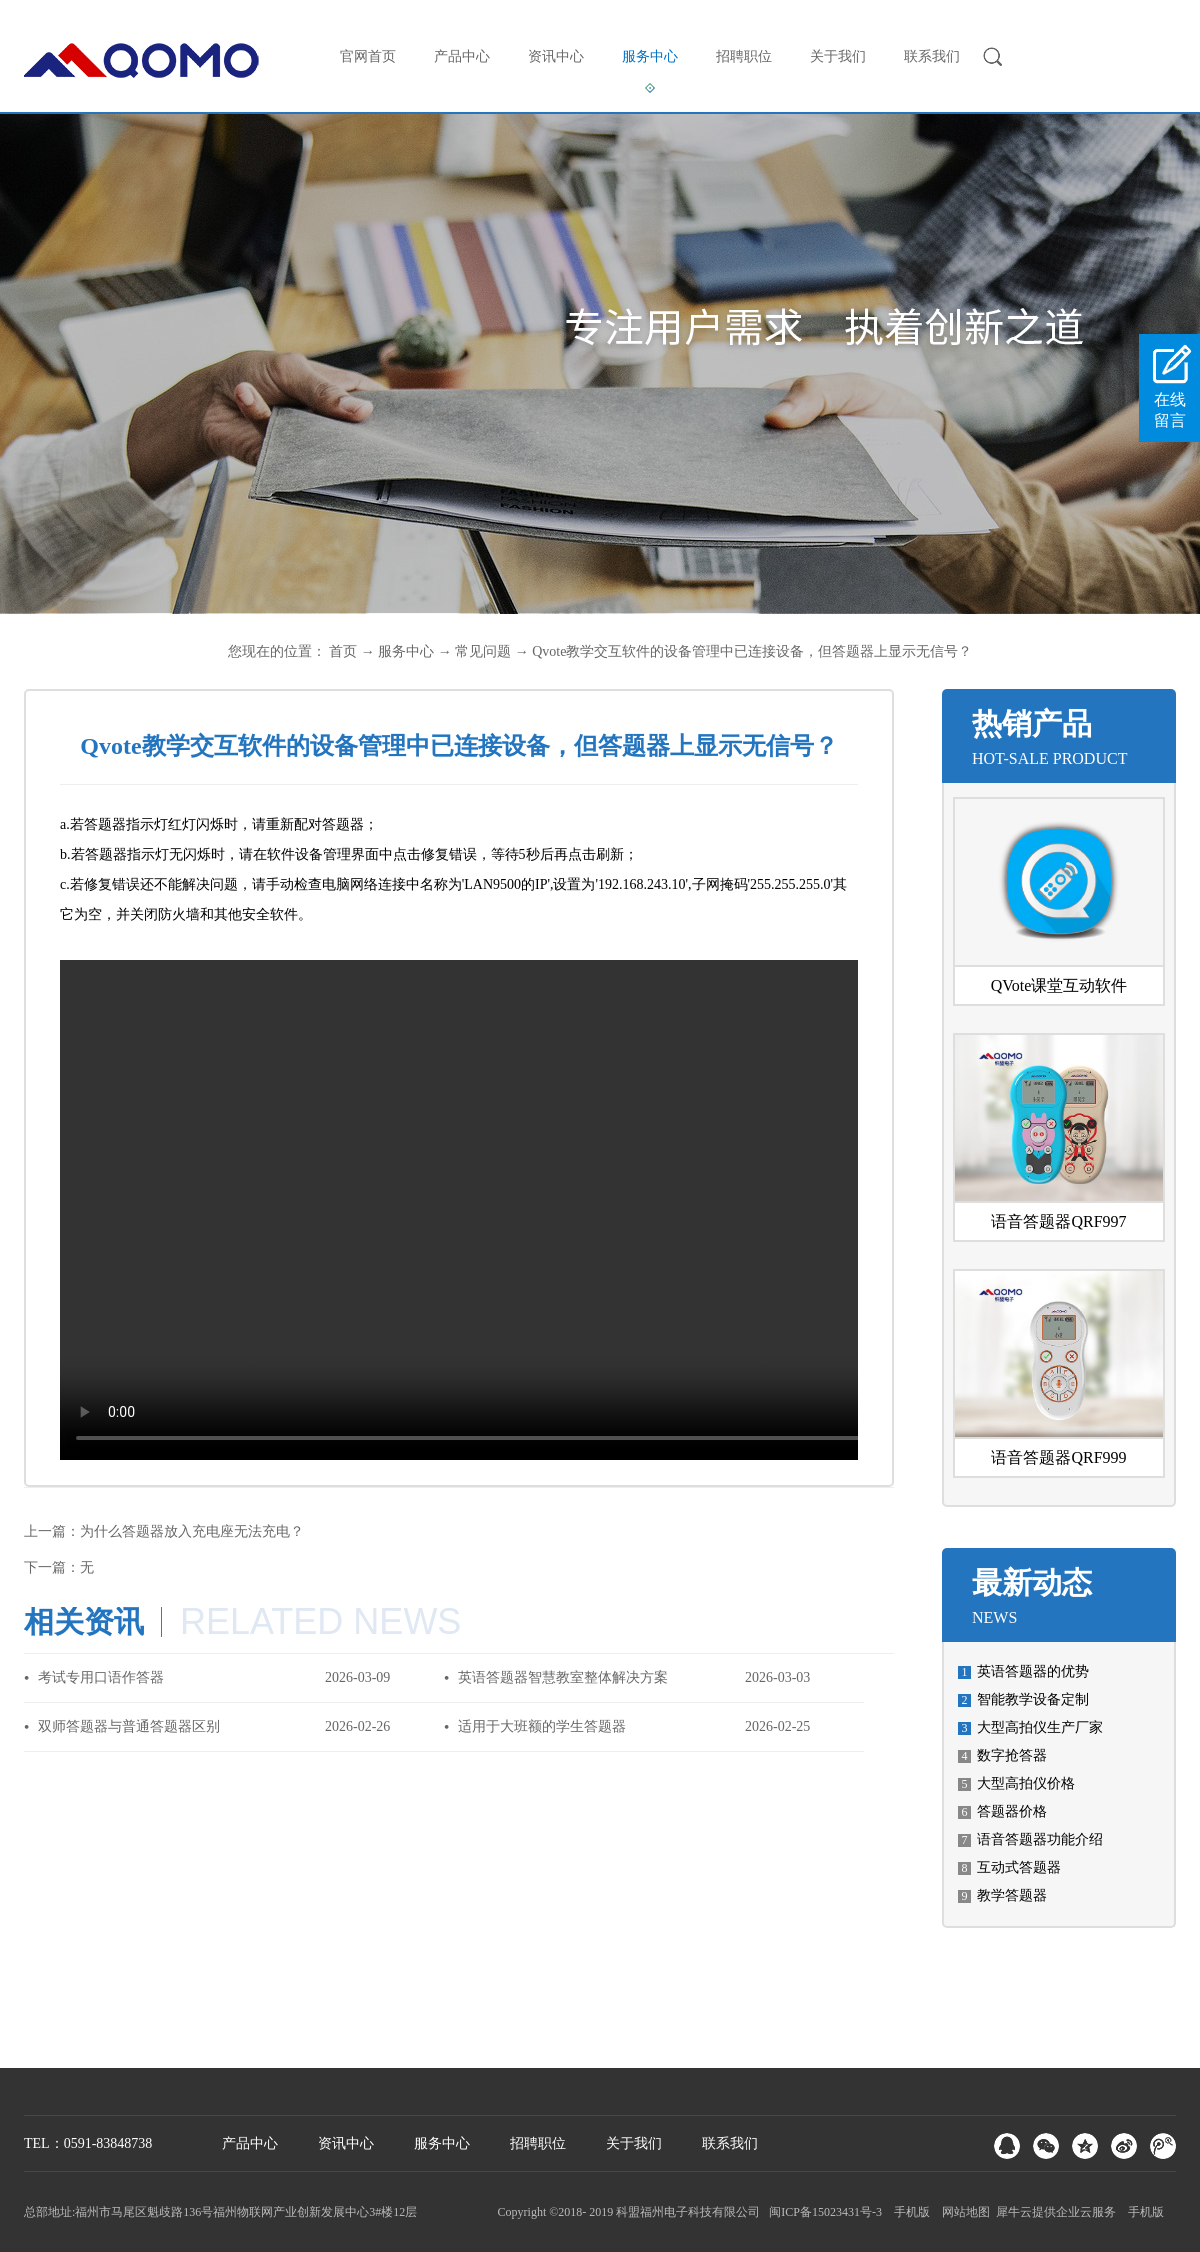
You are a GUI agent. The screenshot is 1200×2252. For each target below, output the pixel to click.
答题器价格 (1012, 1811)
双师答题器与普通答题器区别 (129, 1726)
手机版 (909, 2212)
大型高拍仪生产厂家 (1040, 1727)
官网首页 (368, 56)
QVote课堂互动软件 (1059, 985)
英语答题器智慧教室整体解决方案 (563, 1677)
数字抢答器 (1012, 1755)
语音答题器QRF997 (1058, 1221)
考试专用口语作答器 (101, 1677)
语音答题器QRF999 (1058, 1457)
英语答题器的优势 (1033, 1671)
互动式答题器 (1019, 1867)
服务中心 (406, 651)
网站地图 (963, 2212)
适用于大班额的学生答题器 (542, 1726)
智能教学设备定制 (1033, 1699)
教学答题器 (1012, 1895)
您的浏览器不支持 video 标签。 (560, 1210)
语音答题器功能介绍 (1040, 1839)
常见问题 (483, 651)
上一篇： (164, 1531)
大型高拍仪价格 (1026, 1783)
